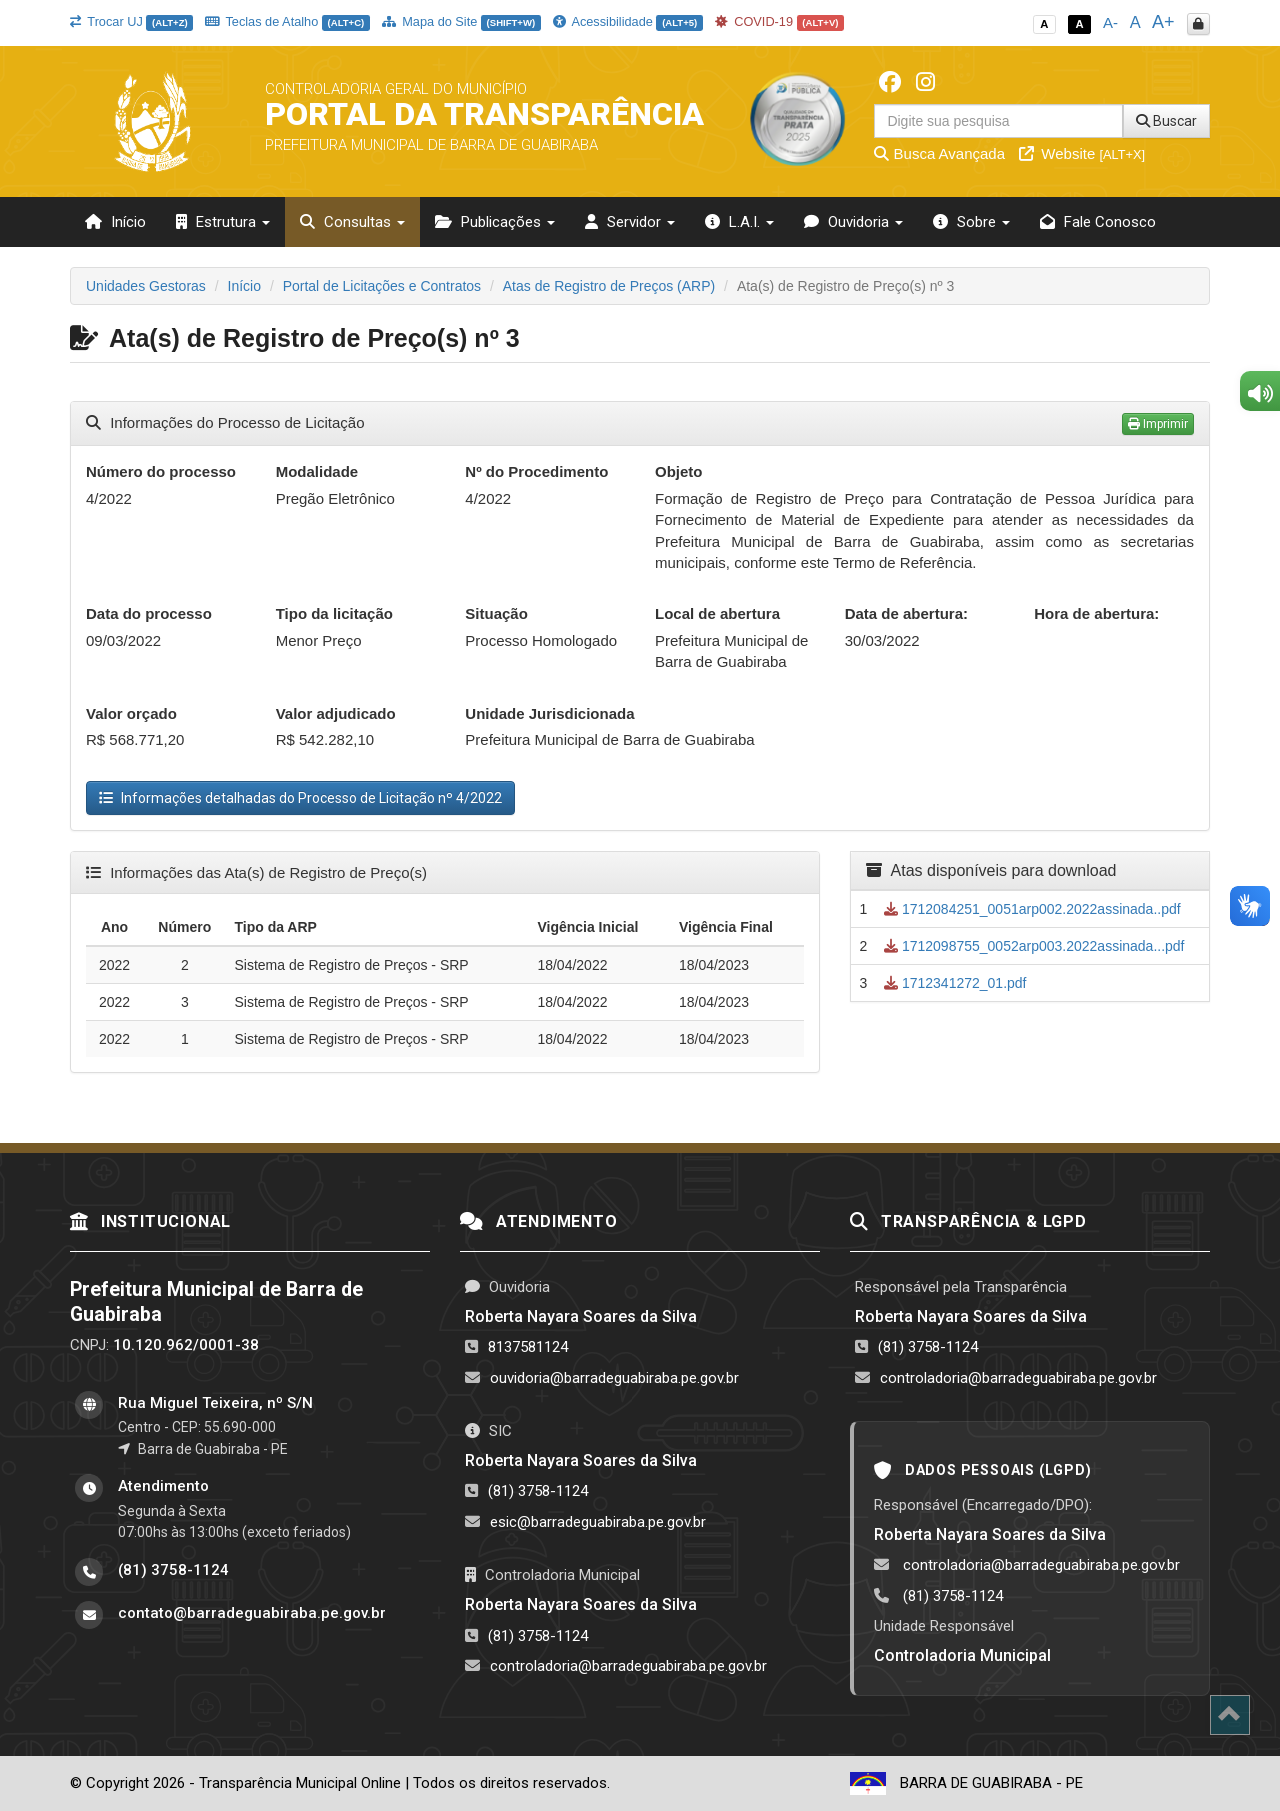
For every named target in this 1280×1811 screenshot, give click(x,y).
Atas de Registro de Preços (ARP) (609, 286)
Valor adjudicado (336, 713)
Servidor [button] (630, 222)
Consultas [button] (352, 222)
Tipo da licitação (334, 613)
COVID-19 (780, 21)
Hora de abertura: (1096, 613)
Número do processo (161, 471)
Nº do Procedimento (536, 471)
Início (115, 222)
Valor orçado (131, 713)
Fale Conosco (1098, 222)
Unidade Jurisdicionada (549, 713)
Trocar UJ (131, 21)
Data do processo (149, 613)
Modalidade (317, 471)
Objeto (679, 471)
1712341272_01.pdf (955, 983)
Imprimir (1158, 424)
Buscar (1166, 121)
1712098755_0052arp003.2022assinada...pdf (1034, 946)
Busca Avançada (939, 153)
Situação (496, 613)
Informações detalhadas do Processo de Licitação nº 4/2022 (300, 798)
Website (1082, 153)
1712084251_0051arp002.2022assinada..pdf (1032, 909)
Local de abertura (717, 613)
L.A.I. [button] (739, 222)
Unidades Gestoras (146, 286)
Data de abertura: (906, 613)
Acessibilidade (628, 21)
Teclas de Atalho (287, 21)
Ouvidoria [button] (853, 222)
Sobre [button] (971, 222)
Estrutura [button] (223, 222)
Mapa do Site (461, 21)
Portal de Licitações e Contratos (382, 286)
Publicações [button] (495, 222)
